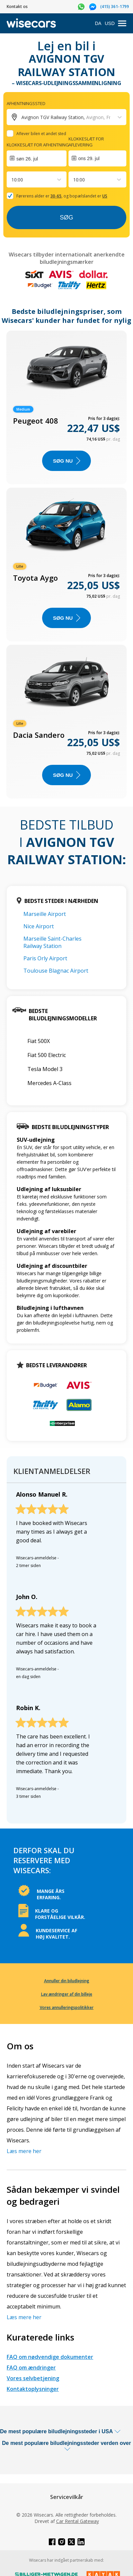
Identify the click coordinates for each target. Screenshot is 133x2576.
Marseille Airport (44, 914)
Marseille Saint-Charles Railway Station (52, 942)
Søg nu (66, 461)
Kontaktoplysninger (33, 2389)
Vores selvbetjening (33, 2378)
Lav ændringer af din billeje (66, 1994)
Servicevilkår (66, 2497)
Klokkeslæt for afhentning (38, 145)
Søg (66, 217)
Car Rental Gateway (77, 2521)
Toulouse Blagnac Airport (55, 970)
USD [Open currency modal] (110, 23)
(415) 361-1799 (114, 6)
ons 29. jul (89, 158)
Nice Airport (38, 926)
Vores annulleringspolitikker (67, 2007)
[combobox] (12, 179)
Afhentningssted (26, 103)
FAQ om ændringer (31, 2367)
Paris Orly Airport (45, 958)
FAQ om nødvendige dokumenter (50, 2357)
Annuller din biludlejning (66, 1981)
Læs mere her (24, 2151)
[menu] (122, 23)
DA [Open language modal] (98, 23)
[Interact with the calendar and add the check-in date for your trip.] (36, 158)
